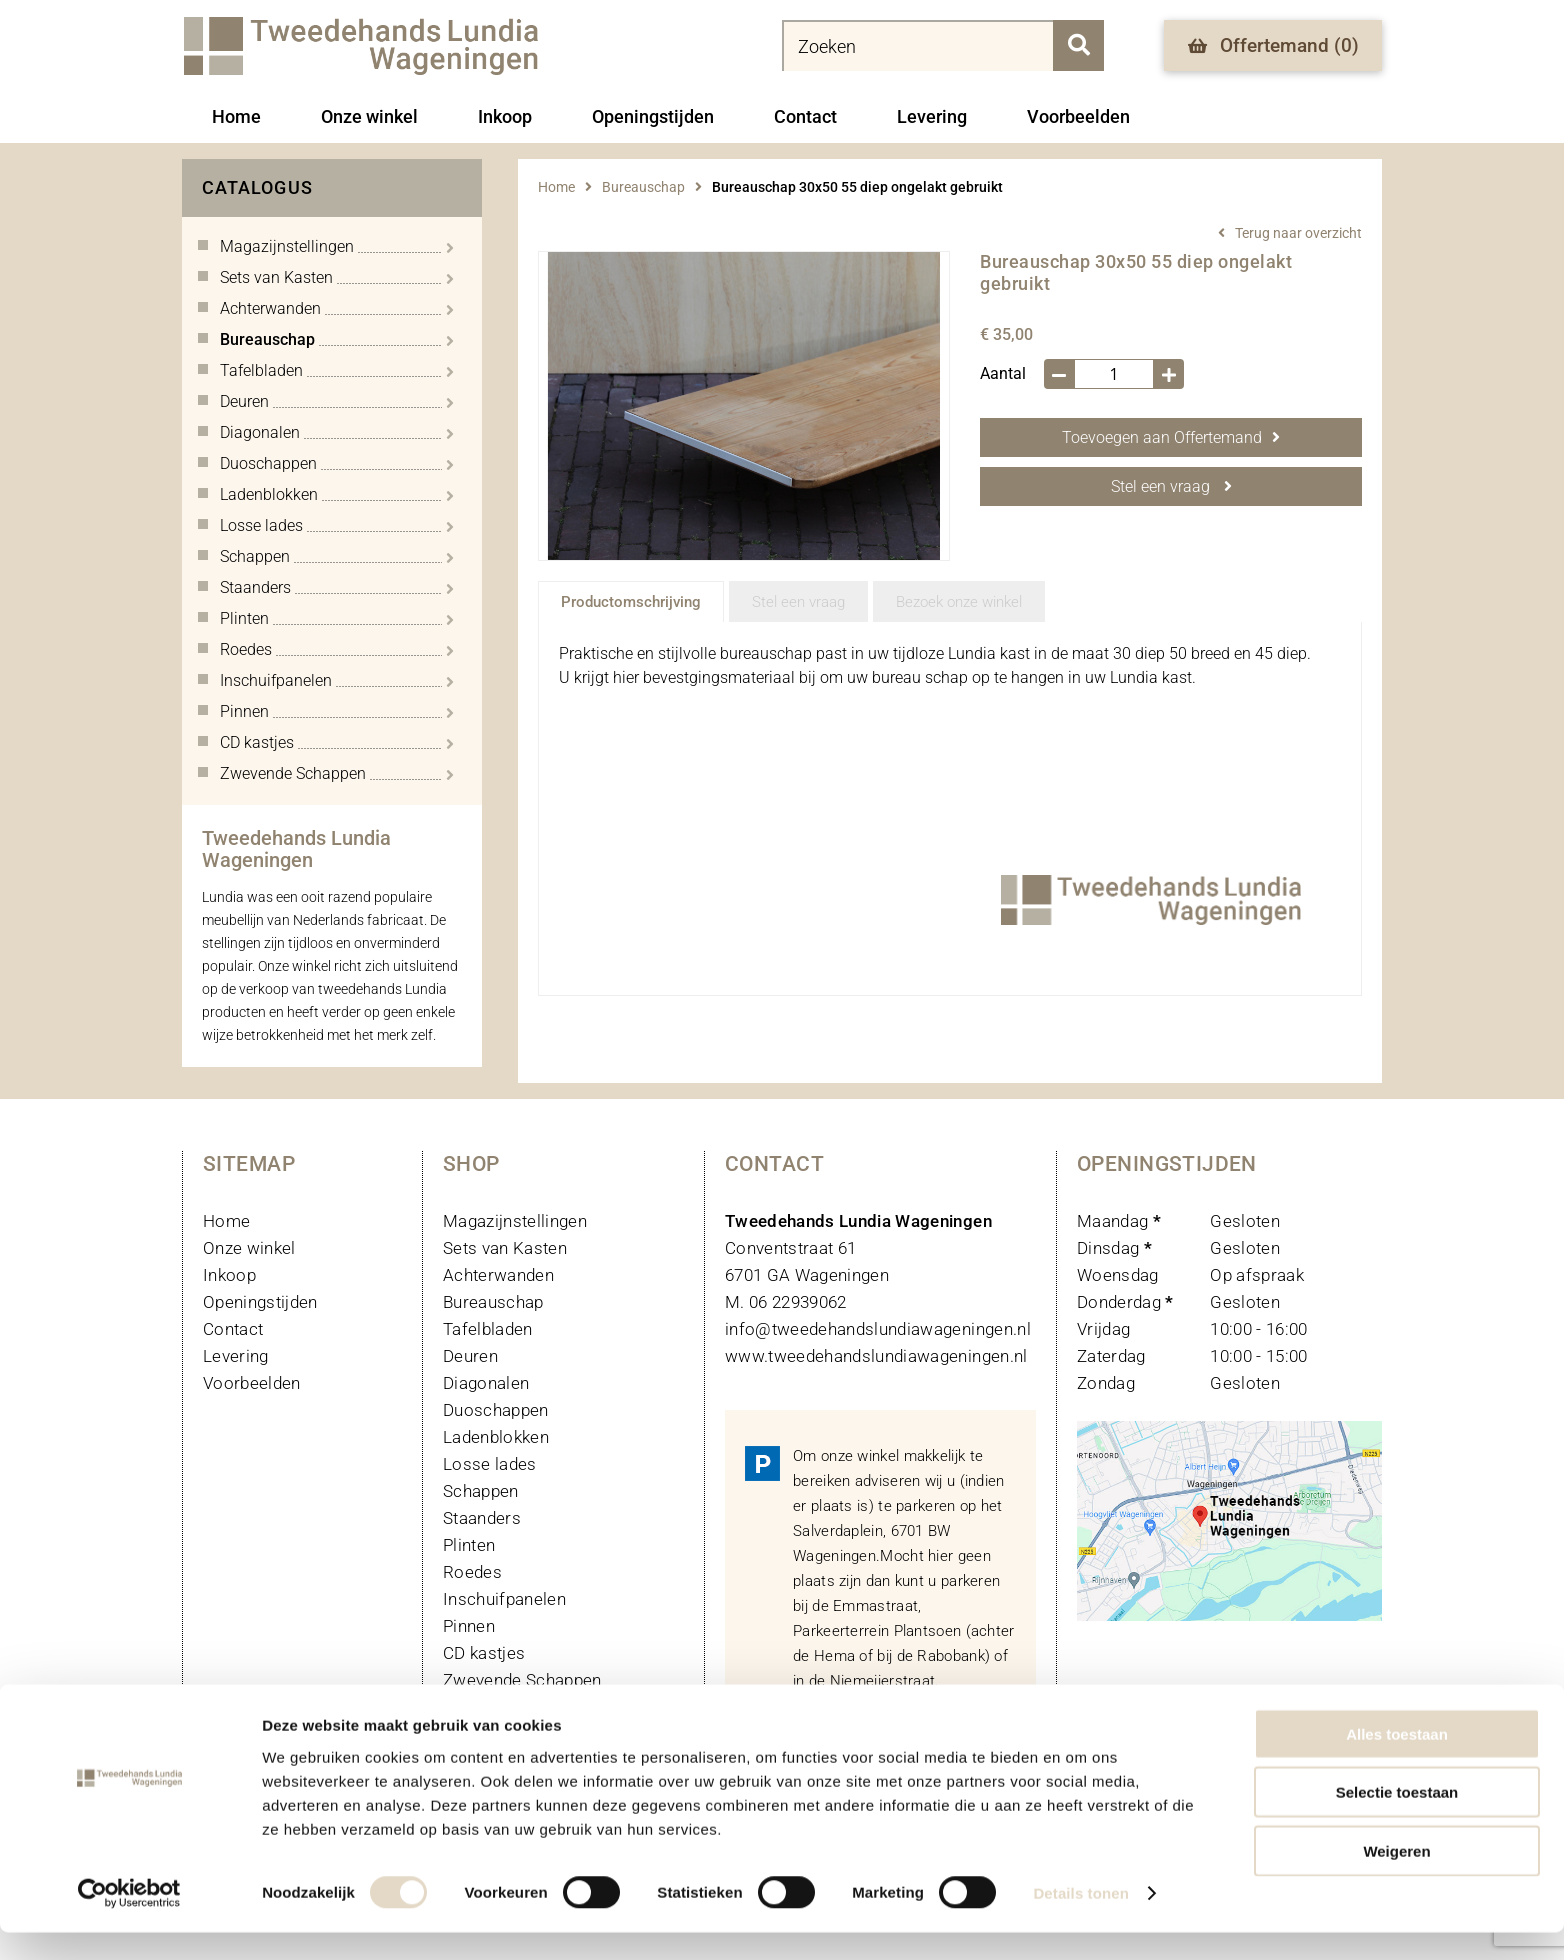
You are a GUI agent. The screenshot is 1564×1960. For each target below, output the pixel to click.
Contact (805, 116)
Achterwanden (498, 1275)
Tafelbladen (488, 1329)
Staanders (482, 1518)
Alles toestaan (1397, 1760)
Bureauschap (643, 187)
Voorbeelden (1078, 116)
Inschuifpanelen (504, 1599)
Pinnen (469, 1626)
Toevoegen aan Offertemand (1171, 437)
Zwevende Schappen (522, 1680)
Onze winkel (369, 116)
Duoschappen (496, 1410)
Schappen (481, 1491)
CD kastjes (484, 1653)
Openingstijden (653, 116)
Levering (932, 116)
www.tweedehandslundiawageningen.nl (876, 1356)
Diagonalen (486, 1383)
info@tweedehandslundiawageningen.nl (878, 1329)
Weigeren (1396, 1877)
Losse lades (490, 1464)
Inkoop (505, 116)
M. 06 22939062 (786, 1302)
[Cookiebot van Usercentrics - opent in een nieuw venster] (129, 1921)
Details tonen (1080, 1920)
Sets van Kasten (505, 1248)
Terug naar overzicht (1298, 233)
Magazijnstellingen (515, 1221)
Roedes (472, 1572)
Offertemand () (1273, 45)
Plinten (469, 1545)
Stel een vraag (1171, 486)
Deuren (470, 1356)
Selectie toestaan (1397, 1819)
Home (236, 116)
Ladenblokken (496, 1437)
